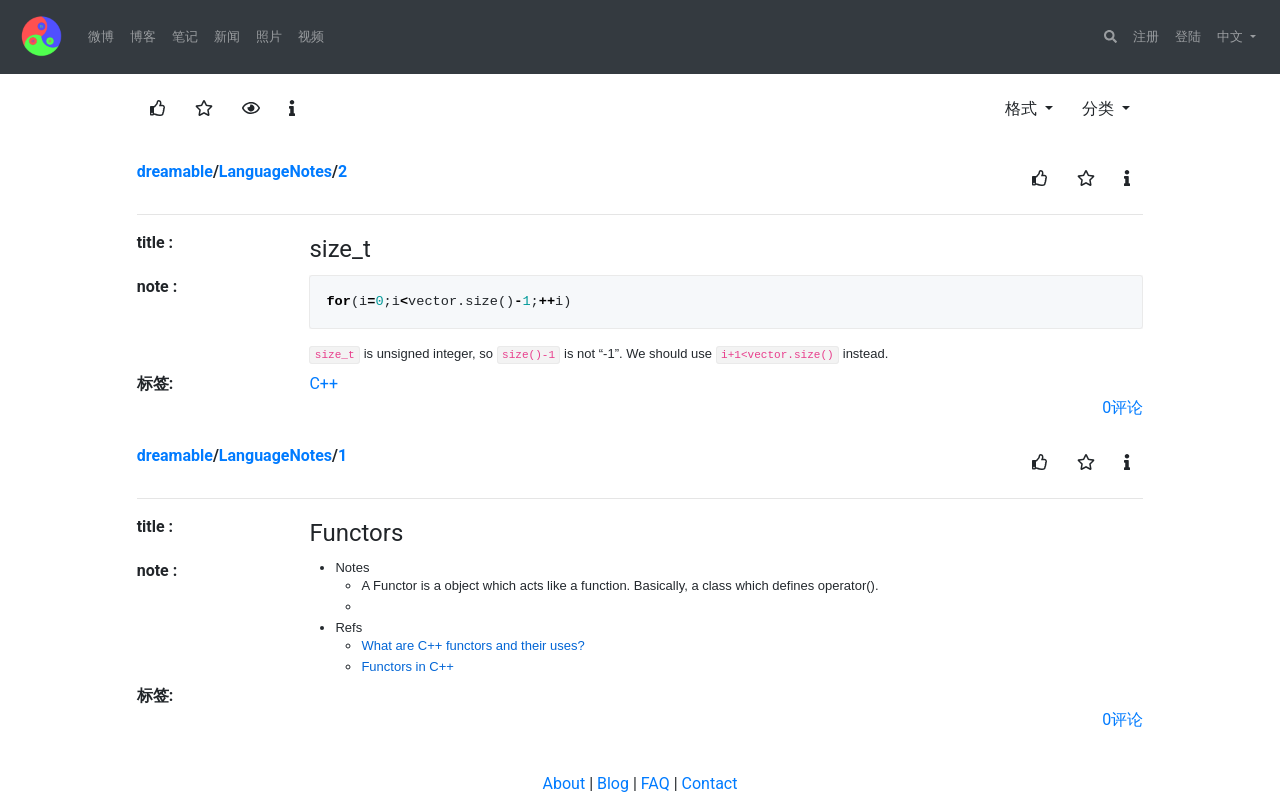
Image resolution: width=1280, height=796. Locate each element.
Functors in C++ (407, 666)
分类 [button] (1100, 108)
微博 (101, 36)
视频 (311, 36)
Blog (613, 783)
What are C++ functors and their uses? (472, 645)
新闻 (227, 36)
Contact (710, 783)
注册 (1146, 36)
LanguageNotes (275, 171)
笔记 (185, 36)
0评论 (1122, 407)
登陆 (1188, 36)
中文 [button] (1232, 36)
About (564, 783)
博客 (143, 36)
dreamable (175, 171)
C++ (323, 383)
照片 (269, 36)
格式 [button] (1023, 108)
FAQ (655, 783)
